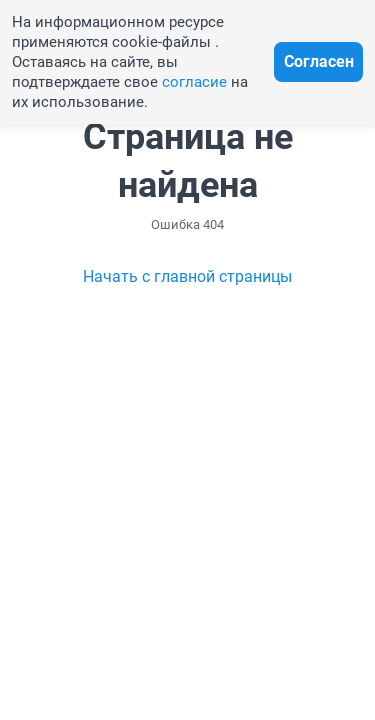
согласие (194, 82)
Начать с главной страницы (187, 276)
